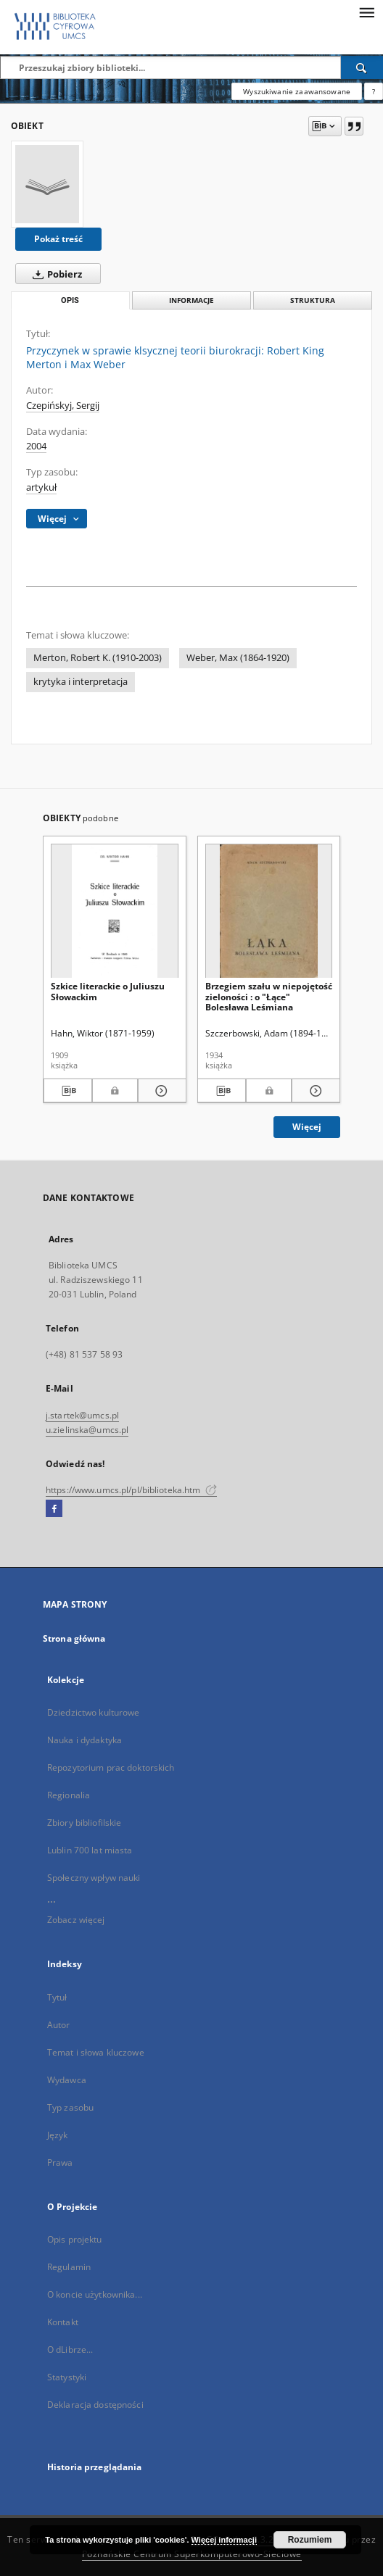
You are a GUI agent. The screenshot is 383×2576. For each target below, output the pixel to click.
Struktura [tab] (312, 300)
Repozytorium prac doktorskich (110, 1767)
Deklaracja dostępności (95, 2404)
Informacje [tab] (191, 300)
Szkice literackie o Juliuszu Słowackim (108, 991)
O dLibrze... (70, 2349)
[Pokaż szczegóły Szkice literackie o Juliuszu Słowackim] (160, 1090)
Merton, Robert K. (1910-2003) (97, 658)
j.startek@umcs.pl (82, 1415)
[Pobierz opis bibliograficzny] (67, 1090)
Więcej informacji (224, 2539)
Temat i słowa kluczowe (95, 2052)
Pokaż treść (58, 239)
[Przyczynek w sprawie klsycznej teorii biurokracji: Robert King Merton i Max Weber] (47, 184)
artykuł (41, 487)
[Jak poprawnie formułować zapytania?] (373, 91)
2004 (36, 446)
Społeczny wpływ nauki (94, 1877)
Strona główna (74, 1638)
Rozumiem (310, 2540)
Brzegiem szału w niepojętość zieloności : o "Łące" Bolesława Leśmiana (268, 996)
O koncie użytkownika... (94, 2294)
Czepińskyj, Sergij (62, 405)
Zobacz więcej (76, 1920)
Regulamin (69, 2267)
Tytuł (57, 1997)
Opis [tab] (70, 300)
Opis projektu (74, 2239)
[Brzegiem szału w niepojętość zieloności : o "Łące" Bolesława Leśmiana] (269, 911)
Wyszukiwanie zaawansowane (296, 91)
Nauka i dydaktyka (84, 1740)
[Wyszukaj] (362, 67)
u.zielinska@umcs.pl (87, 1430)
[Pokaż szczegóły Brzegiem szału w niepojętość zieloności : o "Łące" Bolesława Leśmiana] (313, 1090)
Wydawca (66, 2080)
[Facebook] (54, 1509)
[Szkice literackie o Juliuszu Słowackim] (115, 911)
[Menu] (366, 11)
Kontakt (62, 2322)
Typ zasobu (70, 2107)
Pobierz (54, 274)
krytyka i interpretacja (80, 682)
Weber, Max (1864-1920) (237, 658)
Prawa (60, 2162)
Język (57, 2135)
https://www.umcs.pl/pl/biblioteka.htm (131, 1490)
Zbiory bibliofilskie (84, 1822)
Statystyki (66, 2377)
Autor (58, 2025)
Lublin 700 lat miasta (90, 1850)
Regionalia (68, 1795)
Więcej (306, 1127)
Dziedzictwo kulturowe (93, 1712)
